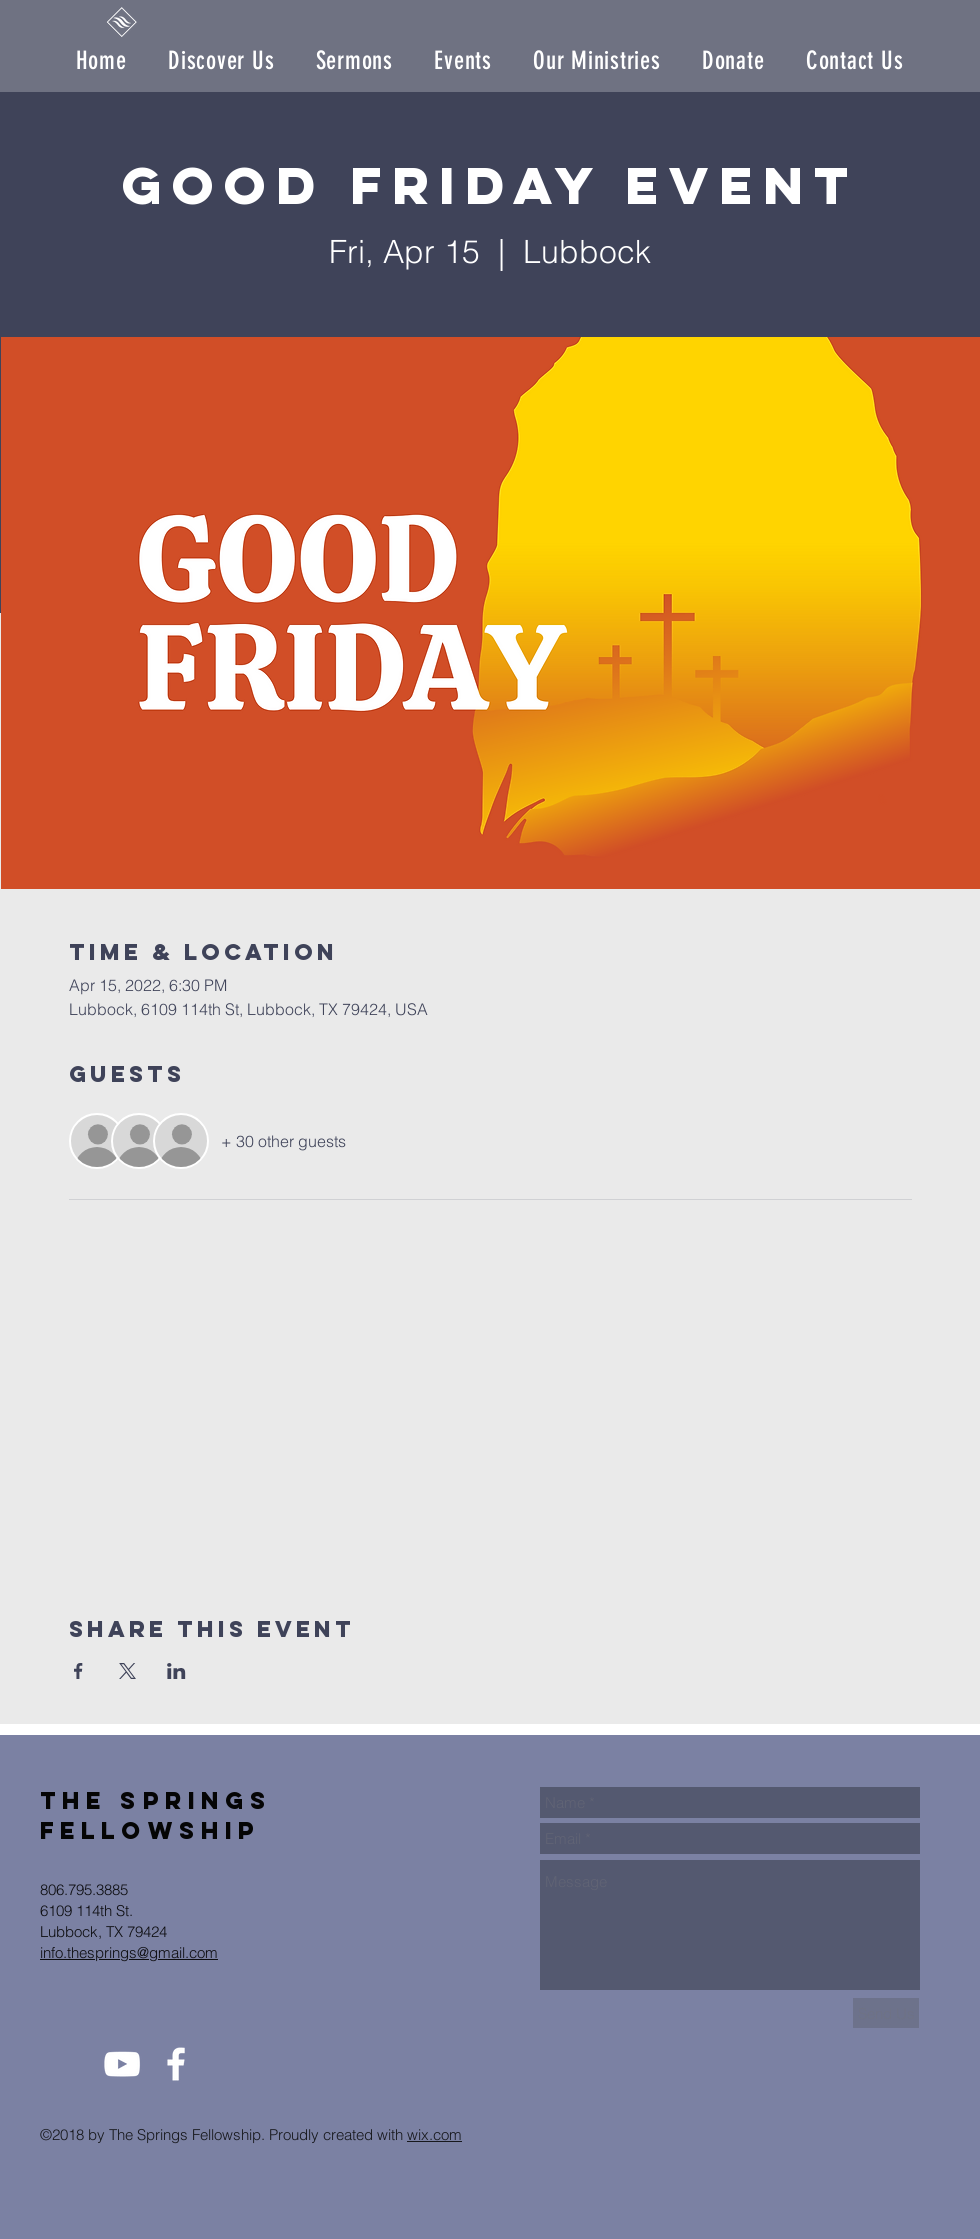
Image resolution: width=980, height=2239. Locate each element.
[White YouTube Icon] (122, 2064)
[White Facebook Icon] (176, 2064)
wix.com (434, 2134)
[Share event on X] (127, 1671)
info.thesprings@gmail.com (129, 1952)
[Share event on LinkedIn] (176, 1671)
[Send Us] (886, 2013)
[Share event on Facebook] (78, 1671)
